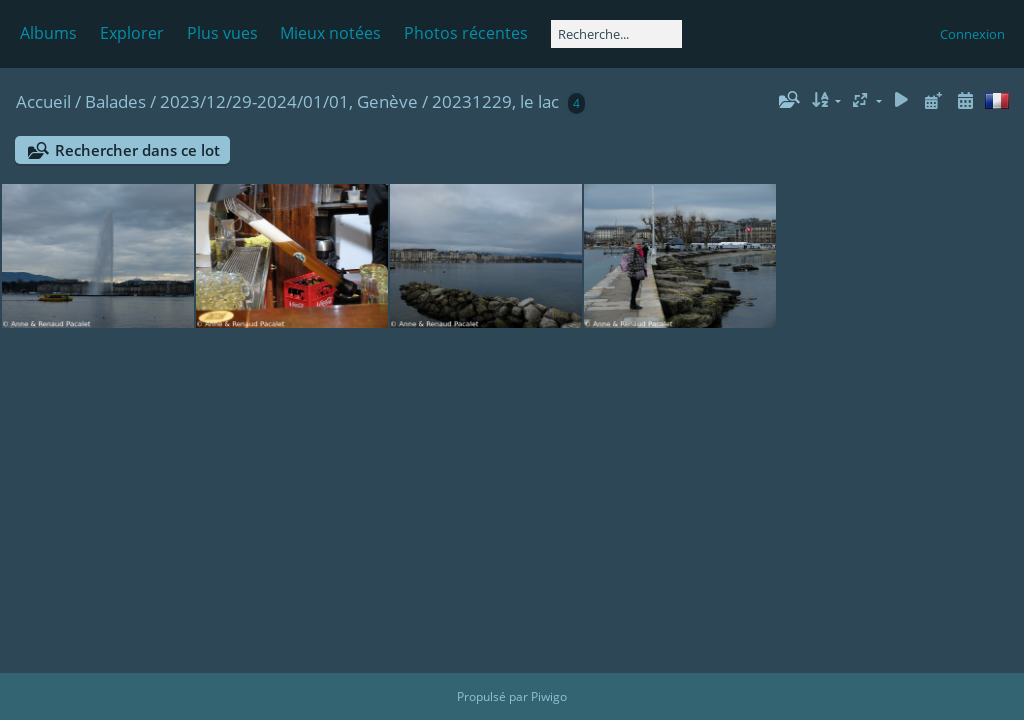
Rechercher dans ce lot (137, 150)
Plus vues (222, 33)
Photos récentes (466, 33)
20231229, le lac (495, 101)
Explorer (132, 33)
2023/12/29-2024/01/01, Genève (289, 101)
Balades (115, 101)
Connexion (972, 34)
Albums (48, 33)
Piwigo (549, 696)
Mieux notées (330, 33)
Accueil (43, 101)
